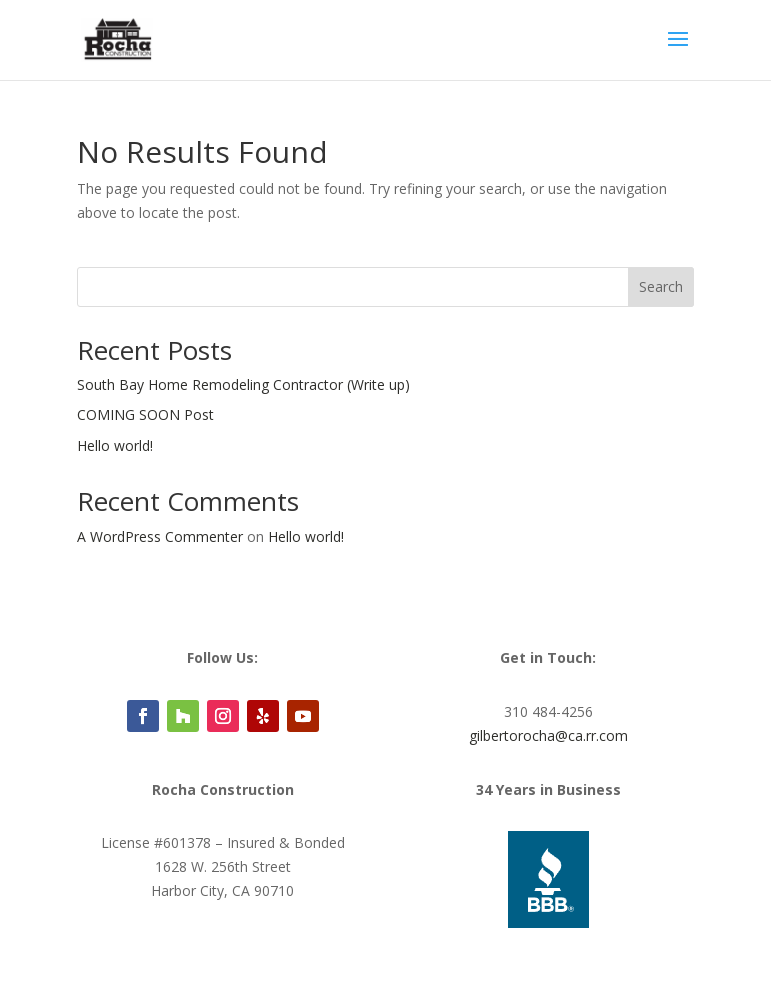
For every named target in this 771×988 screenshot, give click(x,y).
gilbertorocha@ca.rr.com (548, 735)
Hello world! (115, 445)
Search (661, 286)
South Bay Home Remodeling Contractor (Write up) (243, 384)
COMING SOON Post (145, 414)
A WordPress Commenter (160, 536)
